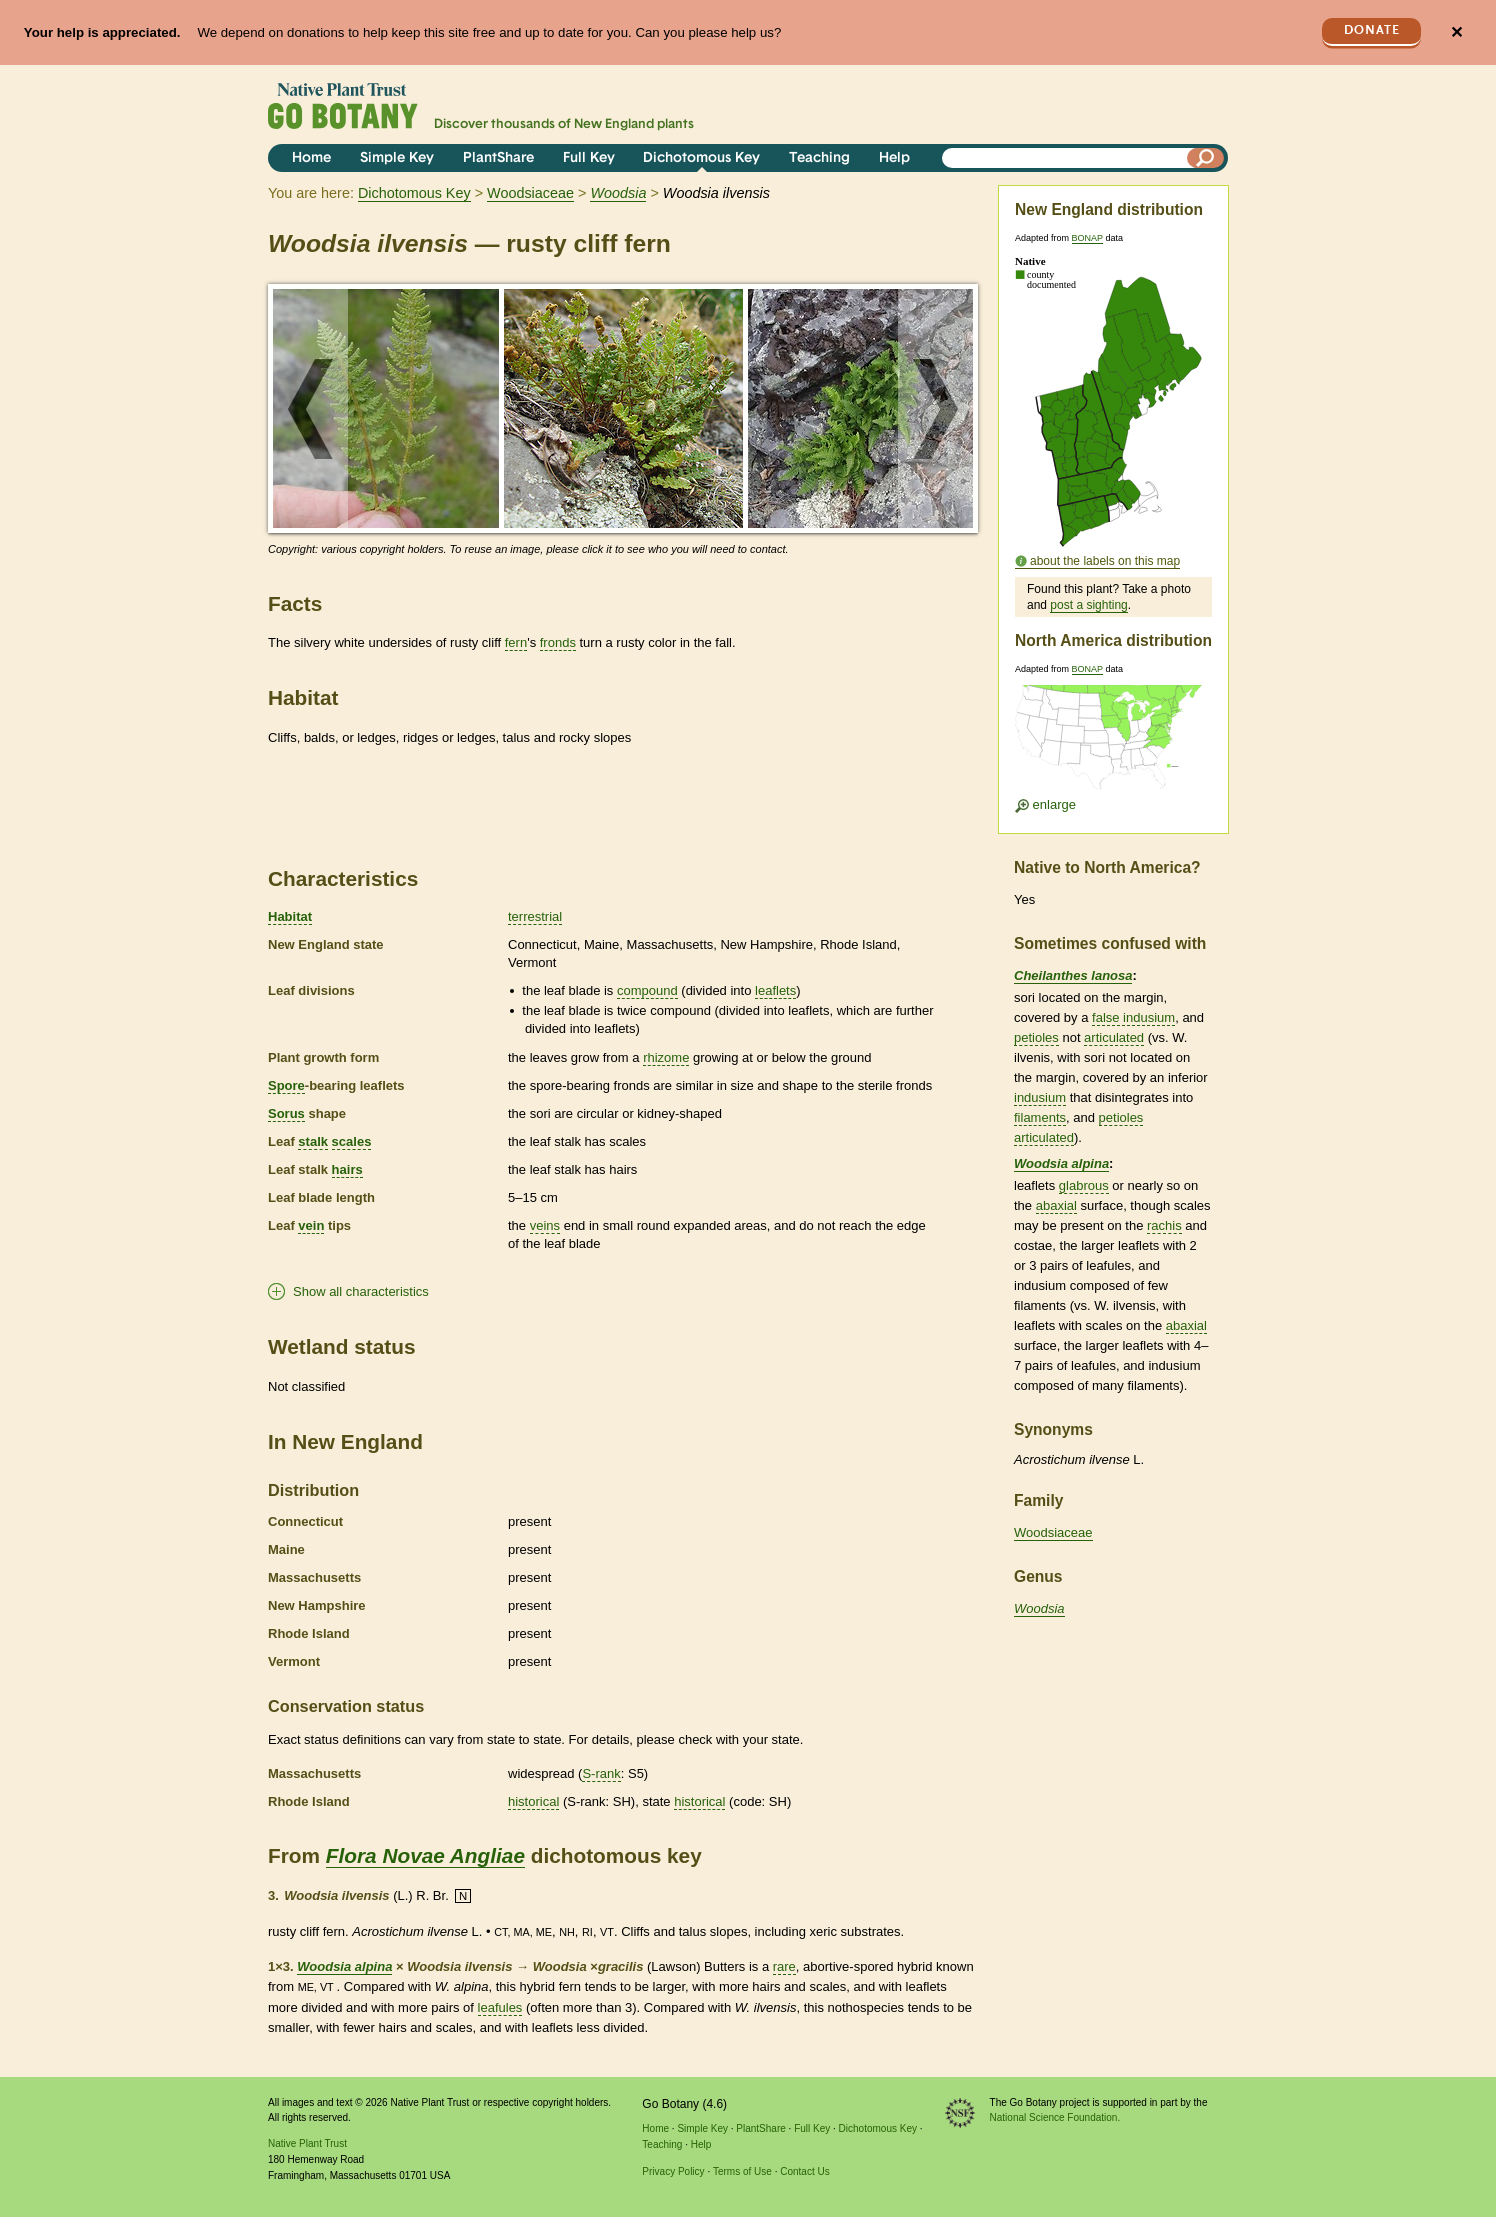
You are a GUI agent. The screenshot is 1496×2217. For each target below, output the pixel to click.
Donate (1372, 30)
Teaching (819, 158)
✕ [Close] (1456, 32)
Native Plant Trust (307, 2143)
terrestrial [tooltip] (535, 916)
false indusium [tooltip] (1133, 1017)
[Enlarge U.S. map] (1113, 743)
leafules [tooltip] (500, 2007)
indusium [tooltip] (1040, 1097)
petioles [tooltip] (1036, 1037)
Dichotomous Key (701, 158)
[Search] (1206, 158)
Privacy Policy (673, 2171)
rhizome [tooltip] (666, 1057)
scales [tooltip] (352, 1141)
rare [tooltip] (784, 1966)
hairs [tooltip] (347, 1169)
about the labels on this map (1105, 561)
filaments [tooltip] (1040, 1117)
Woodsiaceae (530, 193)
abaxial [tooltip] (1056, 1205)
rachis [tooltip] (1164, 1225)
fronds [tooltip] (558, 642)
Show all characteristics (361, 1291)
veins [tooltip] (545, 1225)
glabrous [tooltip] (1084, 1185)
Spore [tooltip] (286, 1085)
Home (311, 158)
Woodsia (1039, 1608)
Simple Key (397, 158)
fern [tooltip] (516, 642)
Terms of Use (742, 2171)
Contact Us (804, 2171)
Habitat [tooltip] (290, 916)
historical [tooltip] (533, 1801)
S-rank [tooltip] (601, 1773)
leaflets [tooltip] (775, 990)
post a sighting (1088, 605)
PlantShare (498, 158)
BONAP (1087, 238)
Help (894, 158)
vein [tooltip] (311, 1225)
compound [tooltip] (647, 990)
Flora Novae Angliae (425, 1855)
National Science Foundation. (1055, 2117)
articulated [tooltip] (1114, 1037)
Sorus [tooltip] (286, 1113)
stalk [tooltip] (313, 1141)
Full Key (589, 158)
